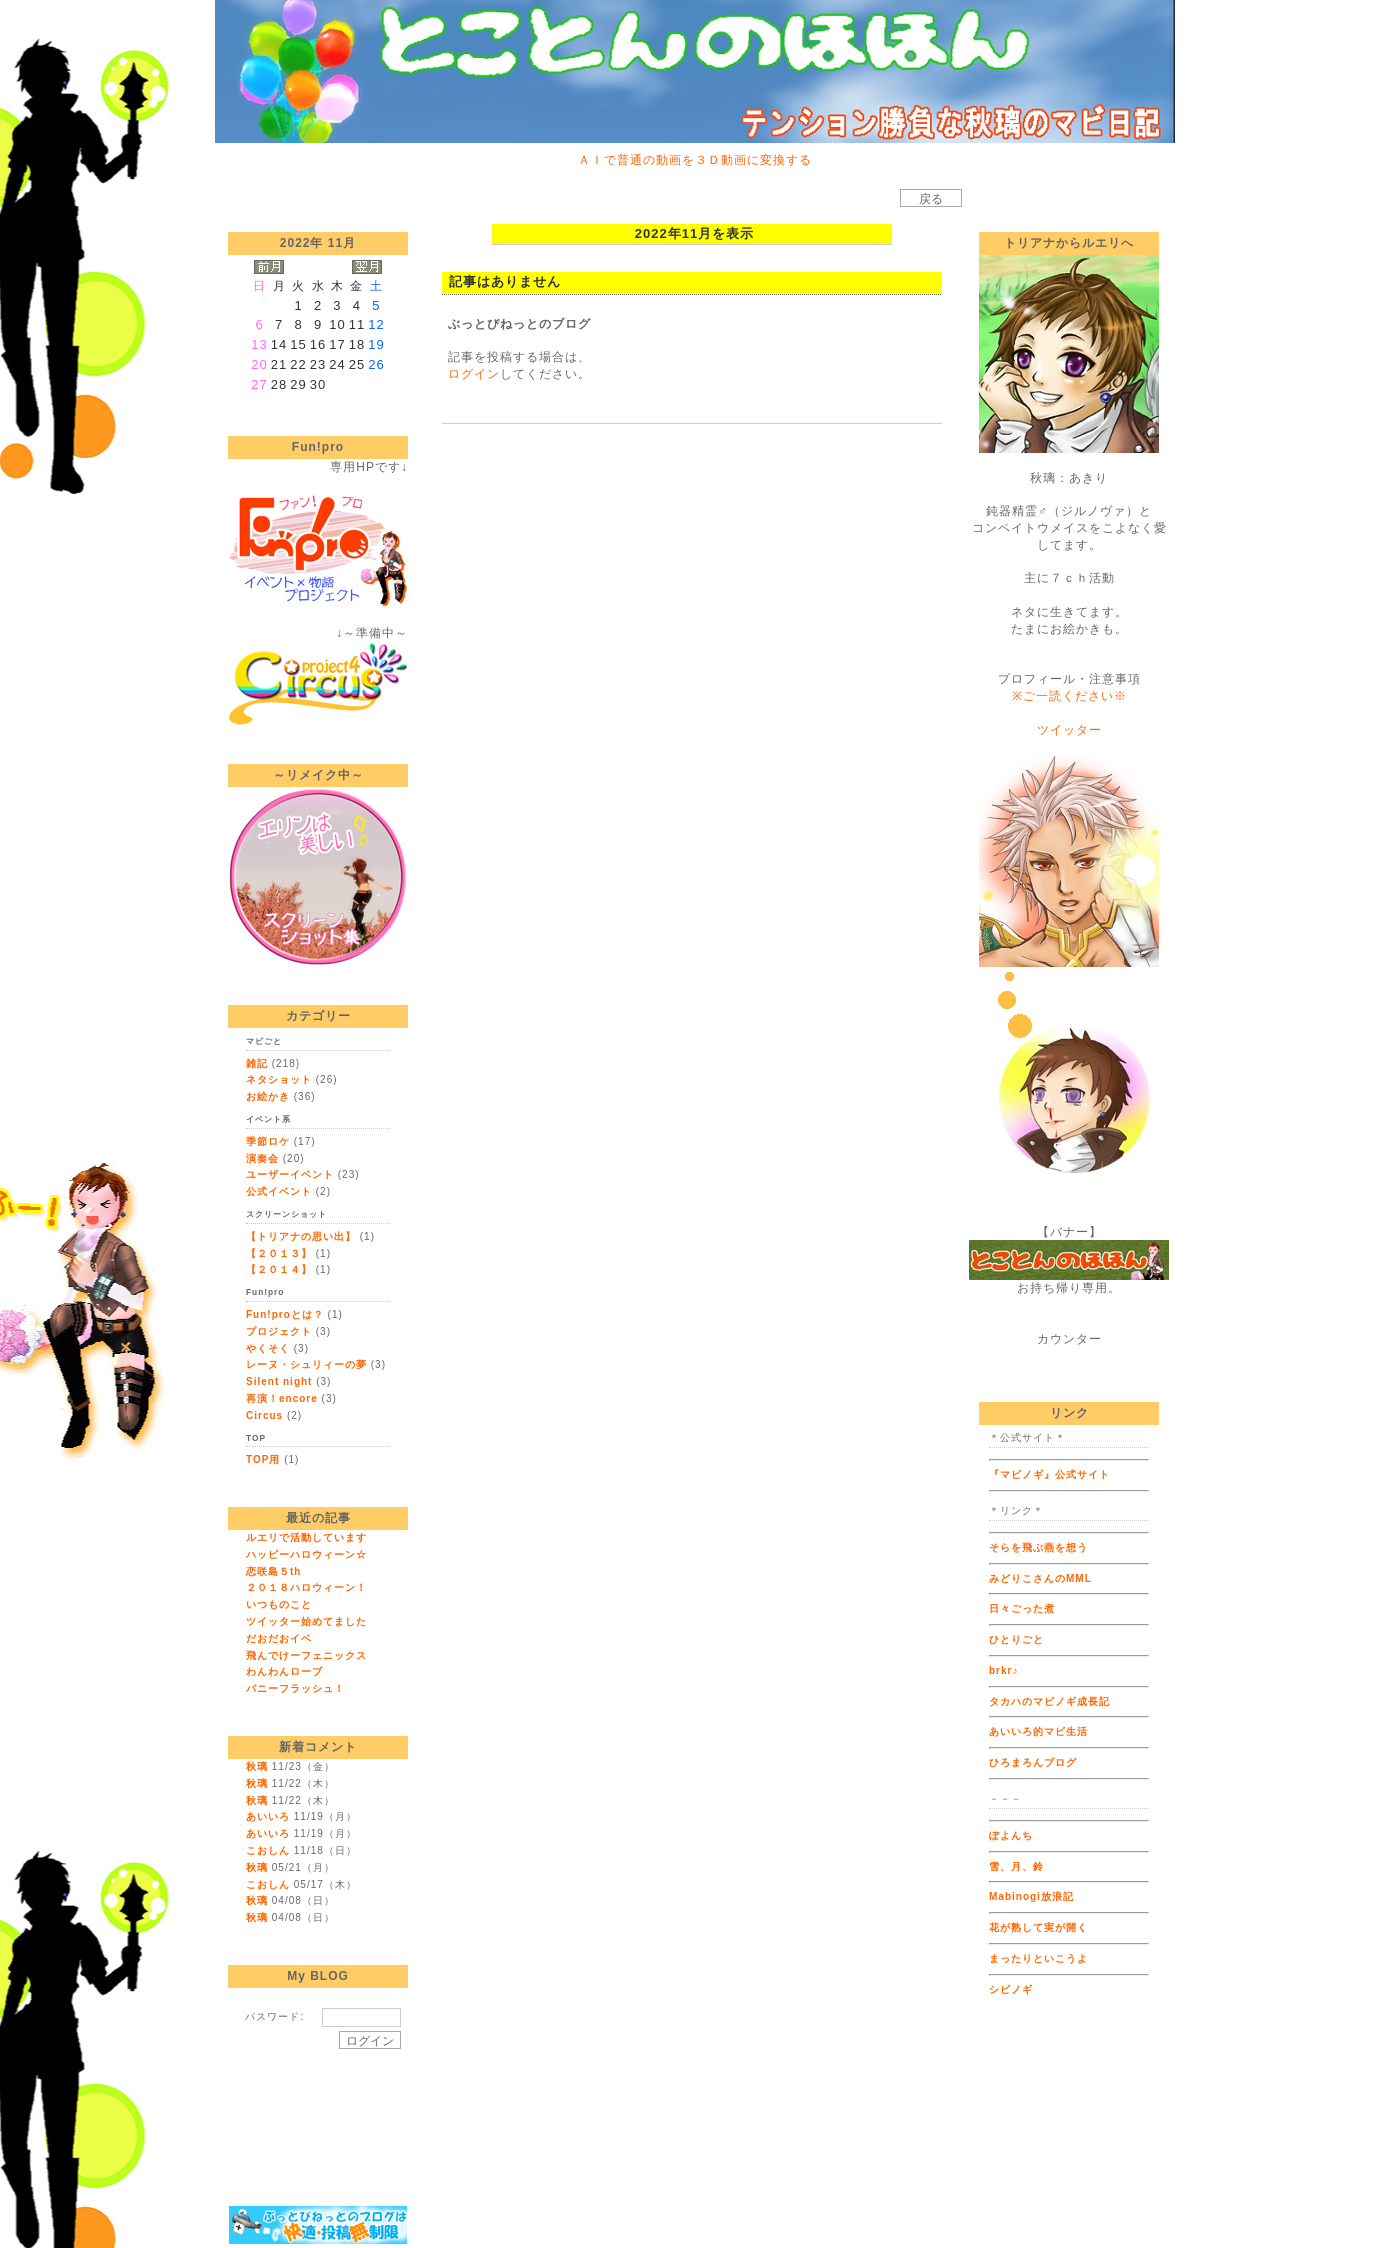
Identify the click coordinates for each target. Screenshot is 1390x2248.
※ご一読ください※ (1069, 696)
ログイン (474, 374)
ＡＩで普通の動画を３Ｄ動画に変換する (695, 160)
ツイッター (1069, 730)
